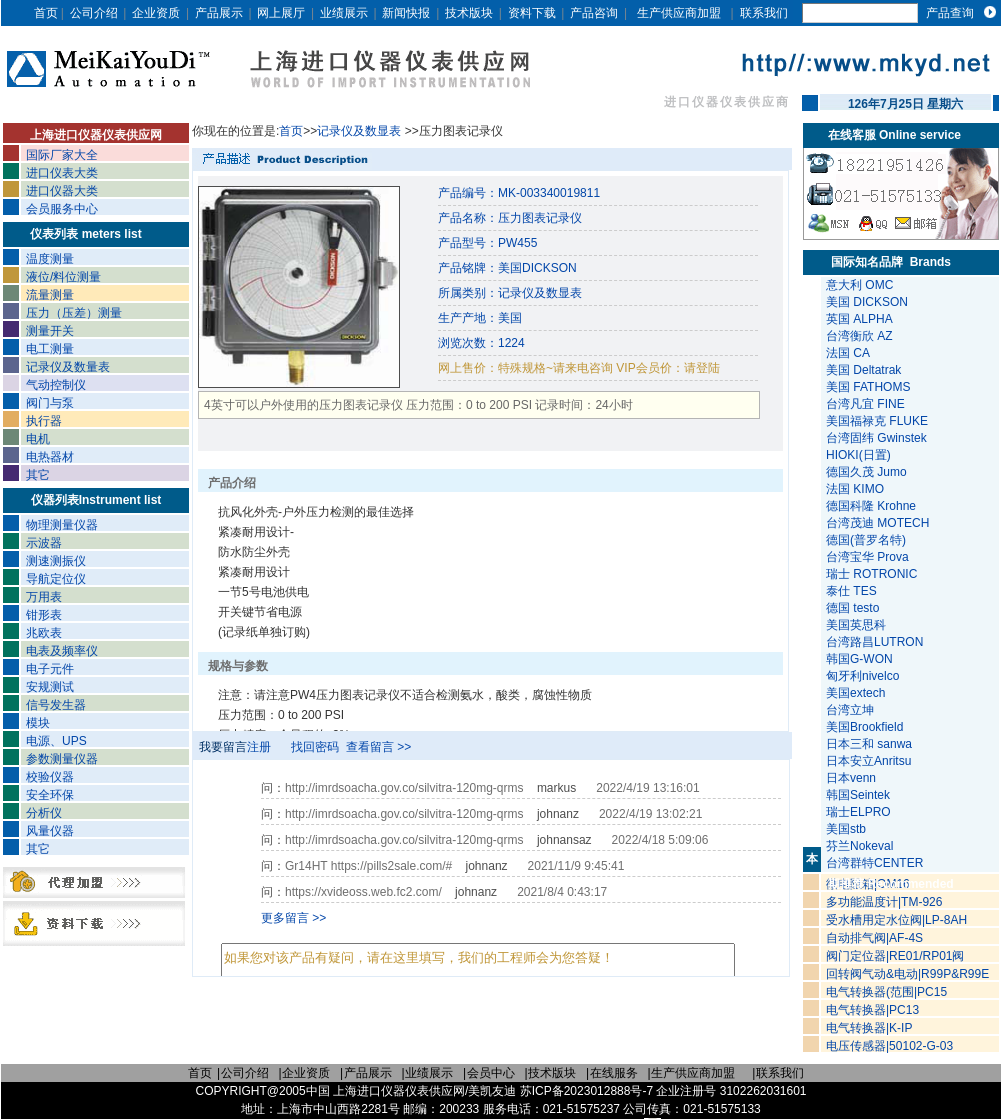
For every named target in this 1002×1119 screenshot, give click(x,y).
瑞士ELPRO (860, 812)
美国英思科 (856, 625)
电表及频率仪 (62, 651)
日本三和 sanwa (870, 744)
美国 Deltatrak (863, 370)
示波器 (44, 543)
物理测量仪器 (62, 525)
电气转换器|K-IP (869, 1028)
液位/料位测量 (63, 277)
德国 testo (852, 608)
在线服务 (614, 1073)
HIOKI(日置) (858, 455)
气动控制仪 (56, 385)
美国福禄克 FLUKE (877, 421)
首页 (46, 13)
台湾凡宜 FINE (865, 404)
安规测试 (50, 687)
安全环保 (50, 795)
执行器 (44, 421)
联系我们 (764, 13)
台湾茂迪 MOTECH (877, 523)
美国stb (849, 829)
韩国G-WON (861, 659)
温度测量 (50, 259)
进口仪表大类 (62, 173)
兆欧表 (44, 633)
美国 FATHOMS (868, 387)
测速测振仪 (56, 561)
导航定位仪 (56, 579)
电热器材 (50, 457)
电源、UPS (56, 741)
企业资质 (156, 13)
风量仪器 (50, 831)
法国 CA (848, 353)
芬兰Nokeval (861, 846)
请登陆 (702, 368)
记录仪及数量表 (68, 367)
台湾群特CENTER (876, 863)
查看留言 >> (378, 747)
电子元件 (50, 669)
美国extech (857, 693)
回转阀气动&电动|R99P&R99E (907, 974)
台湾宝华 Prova (867, 557)
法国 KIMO (855, 489)
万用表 (44, 597)
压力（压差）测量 (74, 313)
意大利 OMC (859, 285)
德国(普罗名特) (866, 540)
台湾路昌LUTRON (874, 642)
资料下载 (532, 13)
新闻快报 (406, 13)
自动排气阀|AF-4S (874, 938)
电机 (38, 439)
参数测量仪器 (62, 759)
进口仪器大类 (62, 191)
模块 (38, 723)
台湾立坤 (850, 710)
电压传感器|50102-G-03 (889, 1046)
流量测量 (50, 295)
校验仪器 (50, 777)
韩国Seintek (859, 795)
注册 (259, 747)
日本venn (852, 778)
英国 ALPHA (859, 319)
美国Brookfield (866, 727)
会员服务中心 (62, 209)
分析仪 (44, 813)
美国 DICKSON (867, 302)
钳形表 (44, 615)
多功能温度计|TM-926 (884, 902)
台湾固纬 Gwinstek (876, 438)
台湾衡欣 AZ (859, 336)
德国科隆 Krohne (871, 506)
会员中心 (491, 1073)
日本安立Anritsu (870, 761)
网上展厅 (281, 13)
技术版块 (469, 13)
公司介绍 (94, 13)
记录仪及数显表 (360, 131)
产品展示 (219, 13)
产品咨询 (594, 13)
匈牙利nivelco (864, 676)
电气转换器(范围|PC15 (886, 992)
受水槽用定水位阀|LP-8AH (896, 920)
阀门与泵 (50, 403)
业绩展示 (344, 13)
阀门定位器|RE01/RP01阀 (895, 956)
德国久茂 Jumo (866, 472)
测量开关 (50, 331)
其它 (38, 475)
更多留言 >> (293, 918)
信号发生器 (56, 705)
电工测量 (50, 349)
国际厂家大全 (62, 155)
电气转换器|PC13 (872, 1010)
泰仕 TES (851, 591)
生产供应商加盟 (679, 13)
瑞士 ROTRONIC (871, 574)
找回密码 (315, 747)
